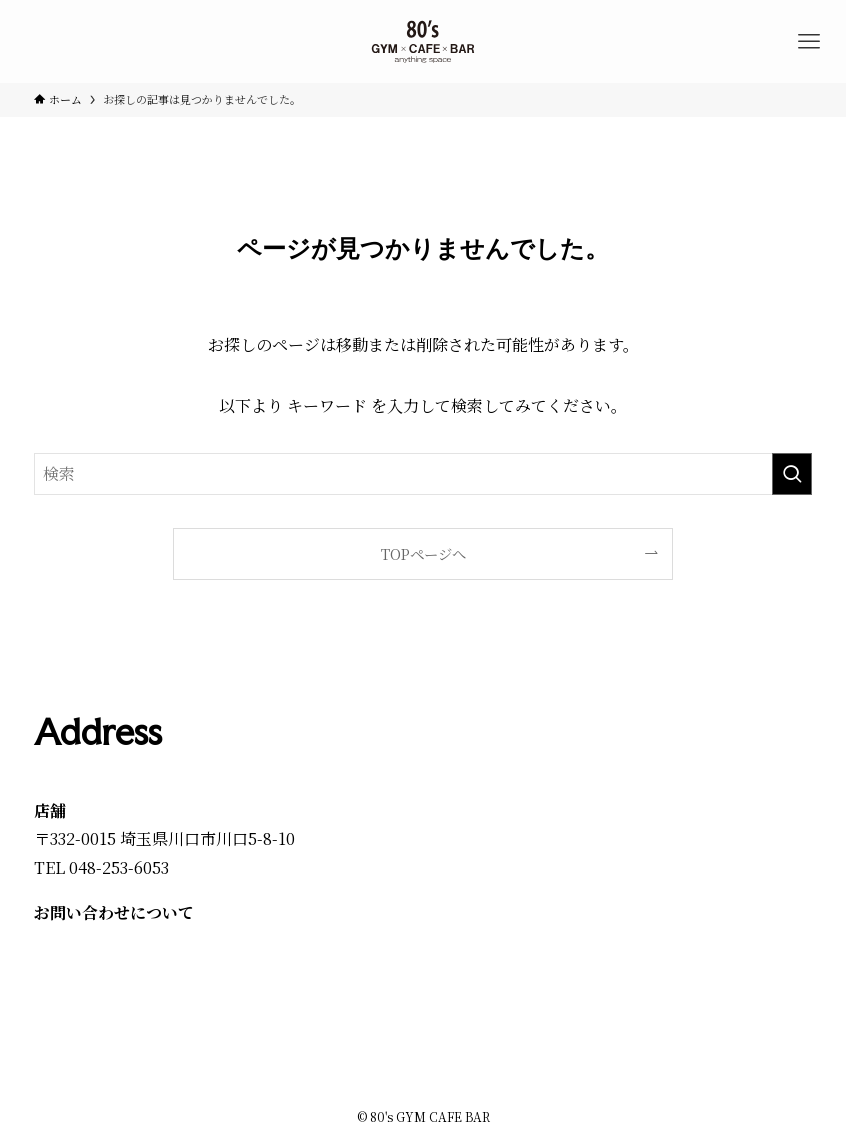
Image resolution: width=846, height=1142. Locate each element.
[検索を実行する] (792, 474)
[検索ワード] (423, 474)
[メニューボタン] (808, 41)
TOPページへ (423, 553)
